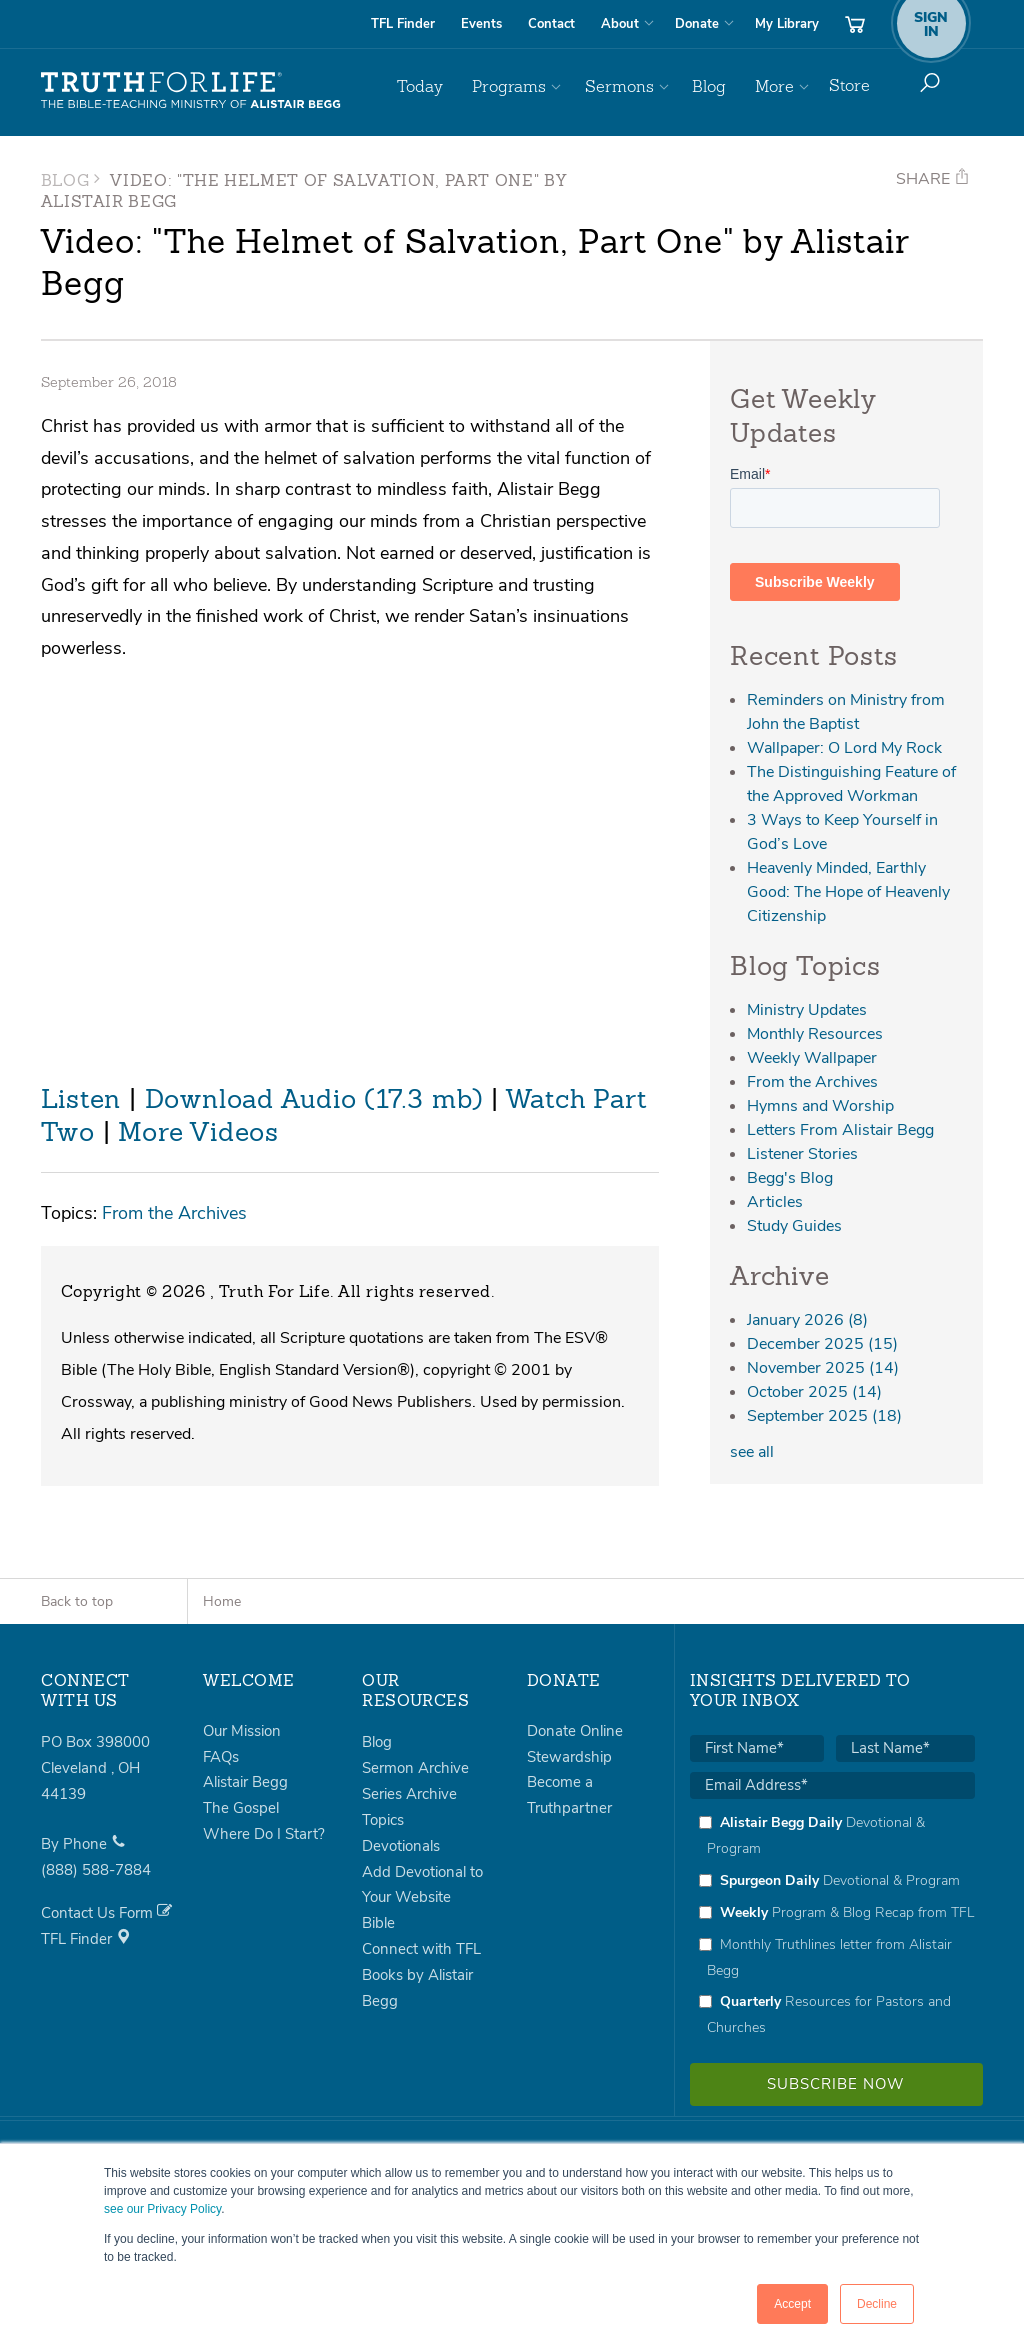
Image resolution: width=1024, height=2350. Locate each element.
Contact (551, 24)
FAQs (221, 1757)
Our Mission (242, 1731)
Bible (378, 1923)
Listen (81, 1101)
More (775, 85)
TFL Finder (403, 24)
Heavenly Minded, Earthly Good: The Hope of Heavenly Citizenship (848, 892)
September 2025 (824, 1416)
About (620, 24)
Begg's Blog (790, 1178)
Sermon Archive (415, 1768)
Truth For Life (191, 91)
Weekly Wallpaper (812, 1058)
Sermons (629, 85)
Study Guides (794, 1226)
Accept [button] (792, 2304)
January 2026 (807, 1320)
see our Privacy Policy (162, 2209)
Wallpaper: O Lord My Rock (844, 748)
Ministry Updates (807, 1010)
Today (440, 85)
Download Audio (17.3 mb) (314, 1101)
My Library (787, 24)
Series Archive (409, 1794)
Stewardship (569, 1757)
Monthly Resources (815, 1034)
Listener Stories (802, 1154)
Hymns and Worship (820, 1106)
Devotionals (401, 1846)
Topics (383, 1820)
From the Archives (174, 1212)
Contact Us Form (106, 1913)
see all (752, 1452)
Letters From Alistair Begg (840, 1130)
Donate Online (575, 1731)
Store (849, 85)
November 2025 (823, 1368)
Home (222, 1601)
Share (933, 179)
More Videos (198, 1134)
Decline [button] (877, 2304)
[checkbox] (832, 1925)
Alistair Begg (245, 1782)
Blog (715, 85)
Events (481, 24)
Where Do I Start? (264, 1834)
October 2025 (814, 1392)
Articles (775, 1202)
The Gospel (241, 1808)
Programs (524, 85)
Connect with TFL (421, 1949)
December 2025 (822, 1344)
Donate (697, 24)
